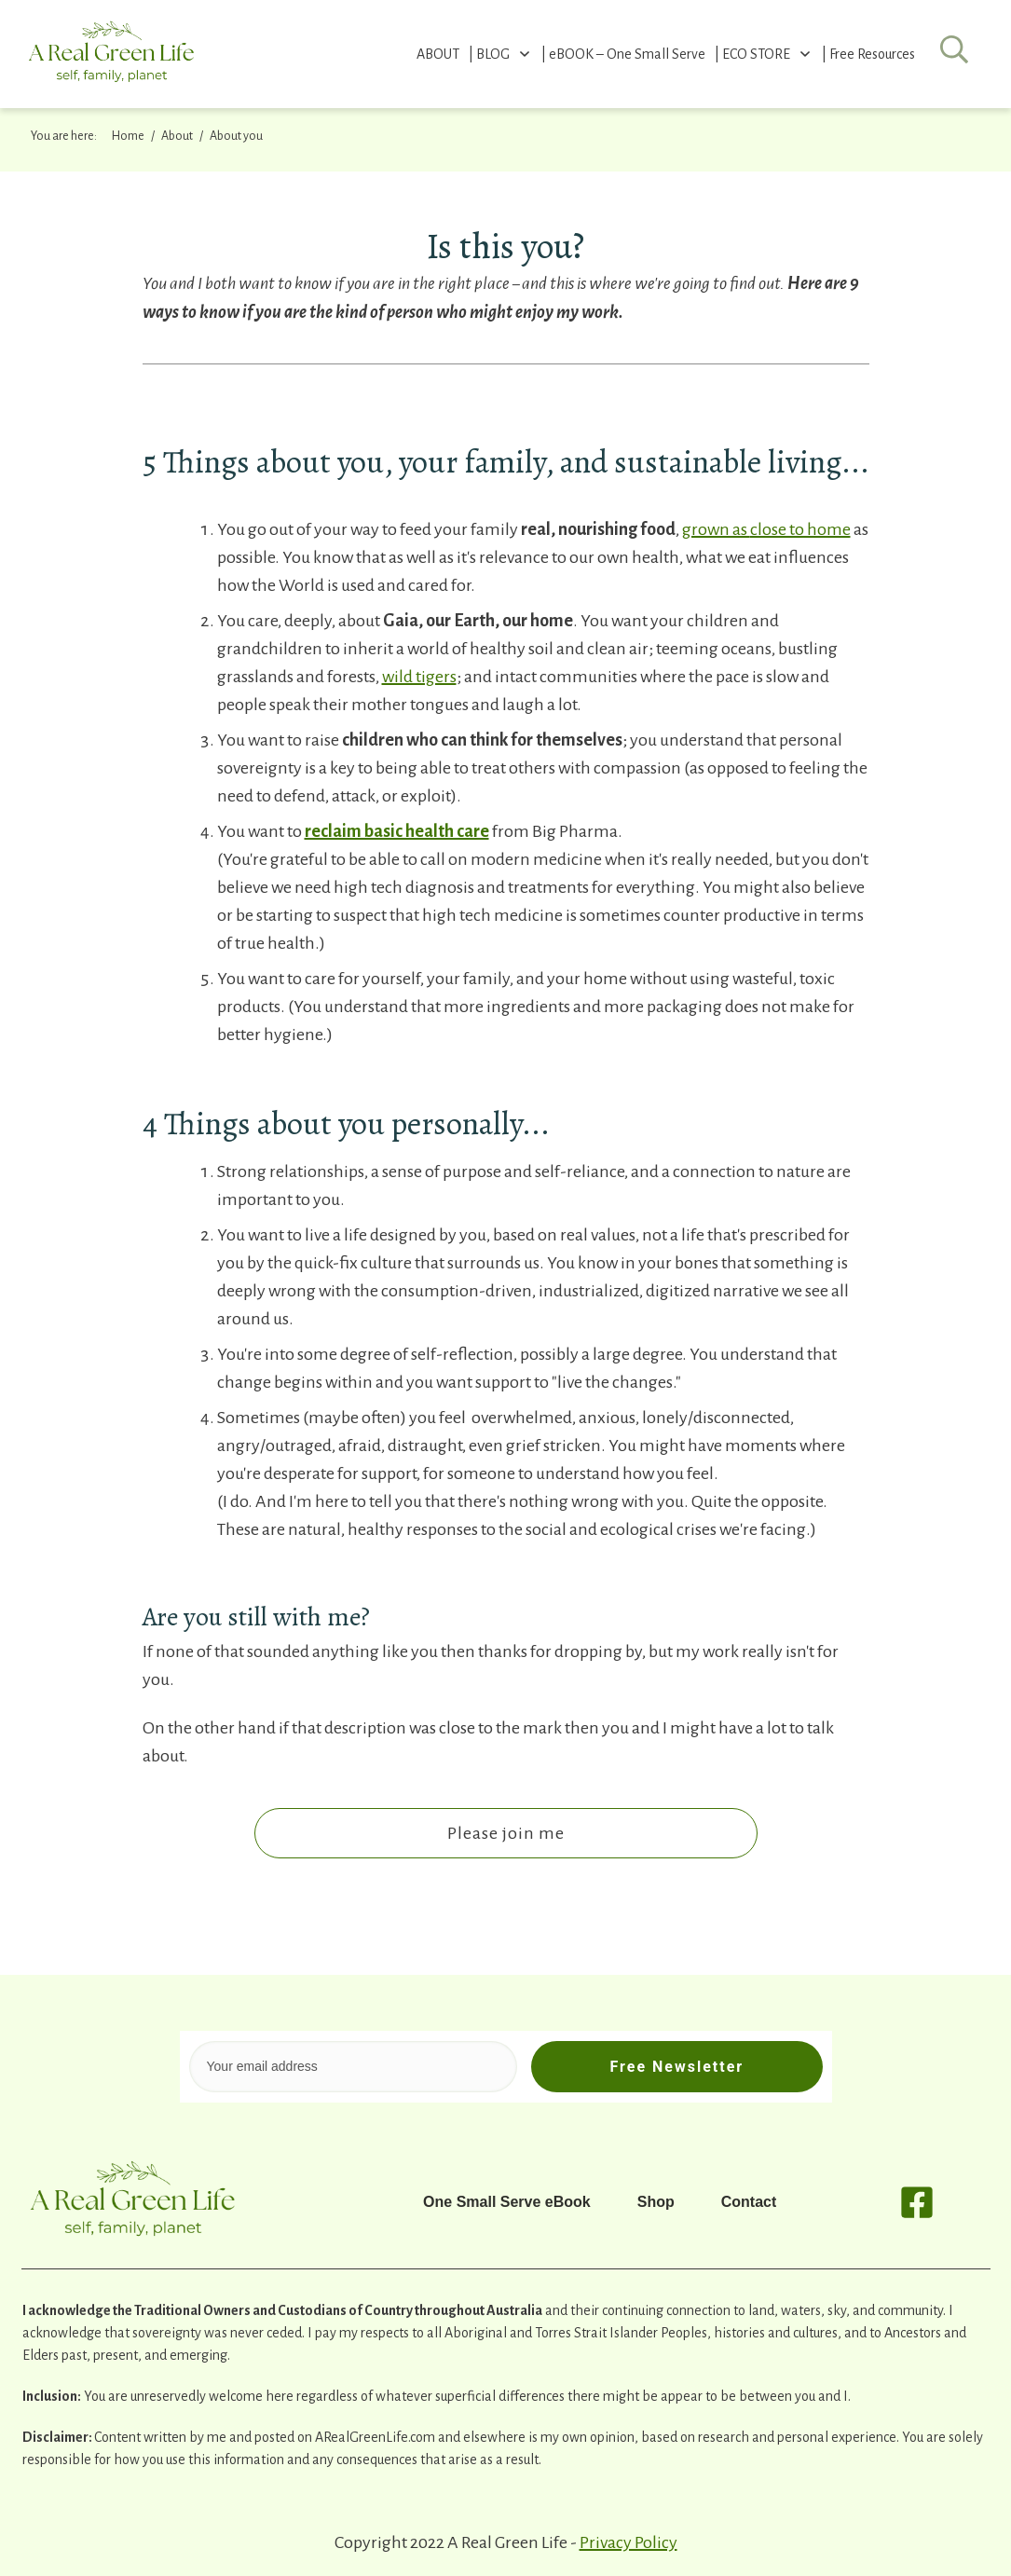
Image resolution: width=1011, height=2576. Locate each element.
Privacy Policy (628, 2542)
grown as (716, 529)
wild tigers (419, 676)
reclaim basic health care (397, 831)
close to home (800, 529)
